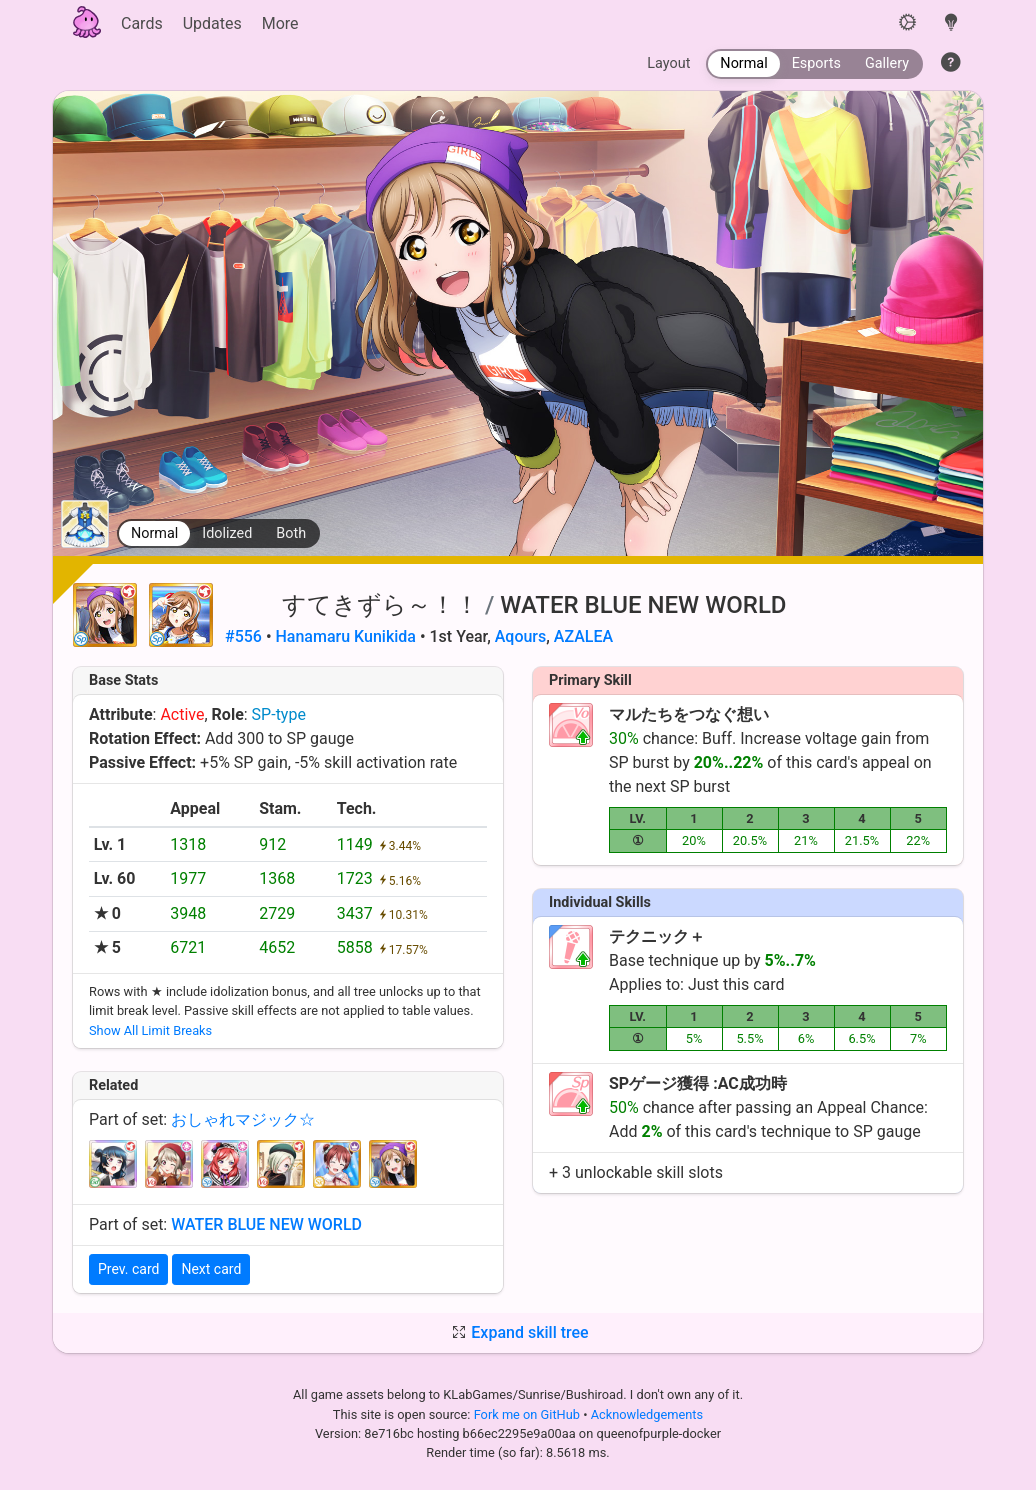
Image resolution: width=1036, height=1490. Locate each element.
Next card (211, 1269)
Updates (212, 23)
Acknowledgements (647, 1414)
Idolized (227, 533)
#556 (243, 636)
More (280, 23)
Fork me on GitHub (529, 1414)
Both (291, 533)
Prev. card (128, 1269)
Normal (154, 533)
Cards (142, 23)
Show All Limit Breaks (150, 1030)
